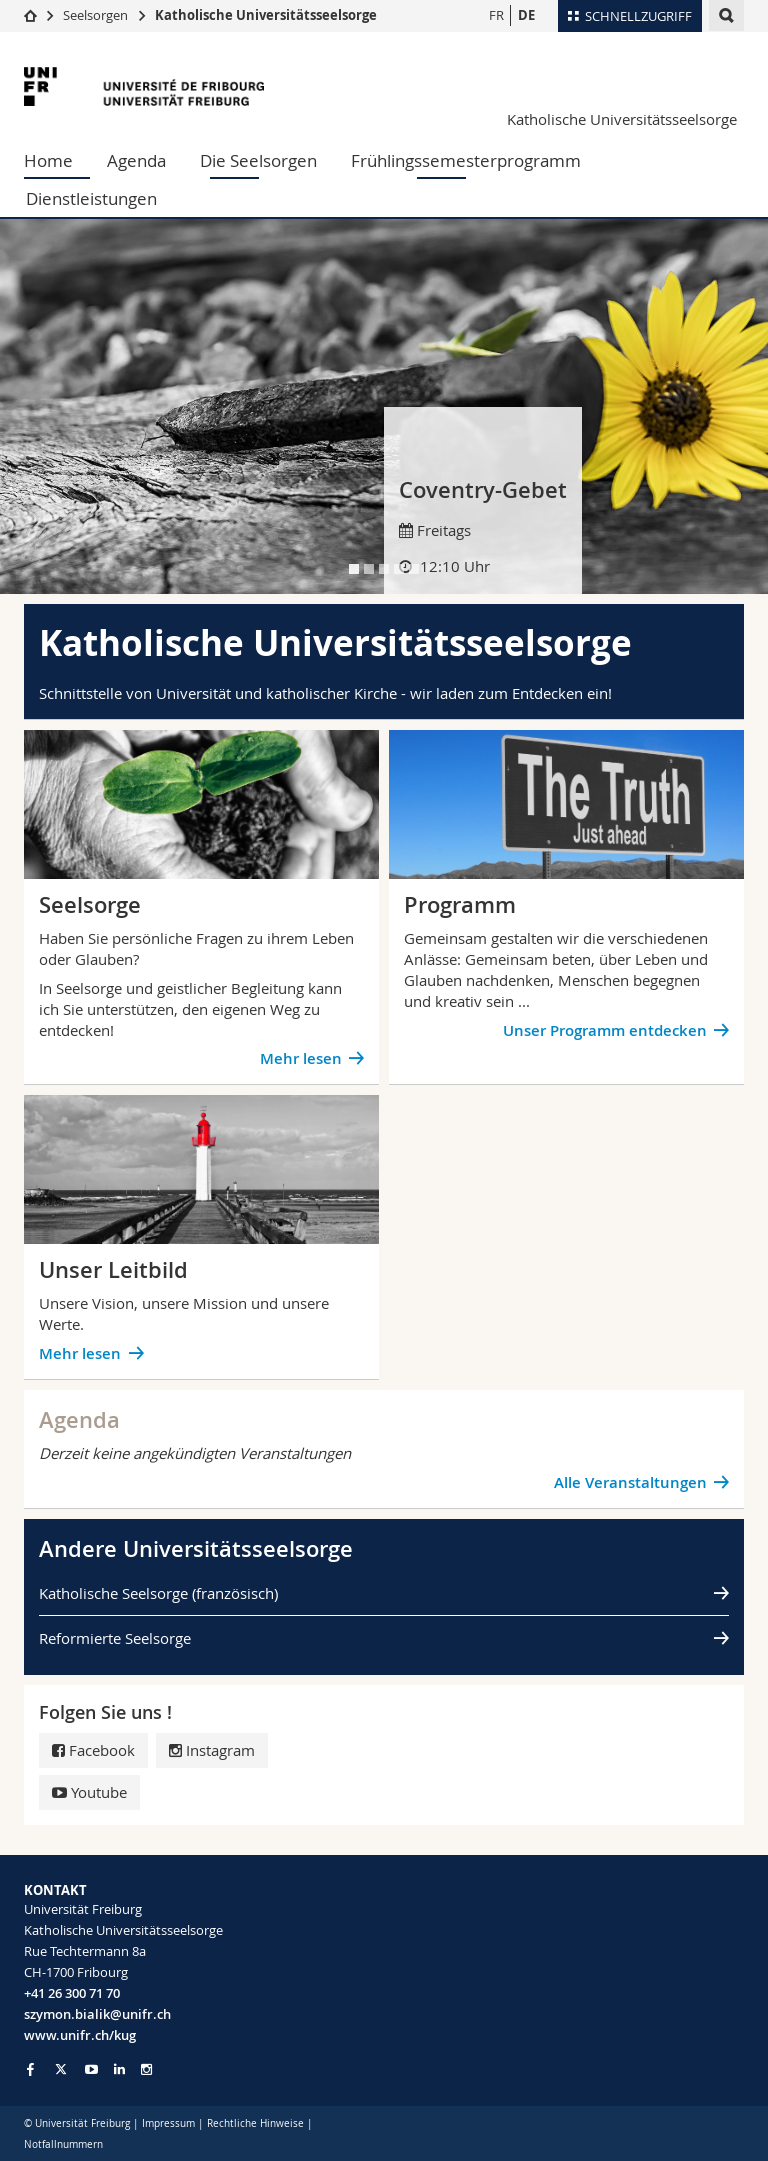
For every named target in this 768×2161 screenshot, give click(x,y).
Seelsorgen (95, 15)
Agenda (136, 160)
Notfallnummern (63, 2144)
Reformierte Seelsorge (115, 1638)
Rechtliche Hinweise (255, 2123)
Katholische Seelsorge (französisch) (158, 1593)
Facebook (93, 1750)
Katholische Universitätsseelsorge (266, 15)
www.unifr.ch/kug (80, 2035)
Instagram (212, 1750)
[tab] (354, 569)
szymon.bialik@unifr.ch (97, 2014)
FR (496, 15)
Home (48, 160)
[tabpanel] (384, 406)
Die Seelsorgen (258, 160)
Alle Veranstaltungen (630, 1482)
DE (526, 15)
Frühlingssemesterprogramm (466, 160)
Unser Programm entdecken (605, 1030)
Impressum (168, 2123)
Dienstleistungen (91, 198)
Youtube (89, 1792)
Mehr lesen (301, 1058)
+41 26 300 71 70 (72, 1993)
